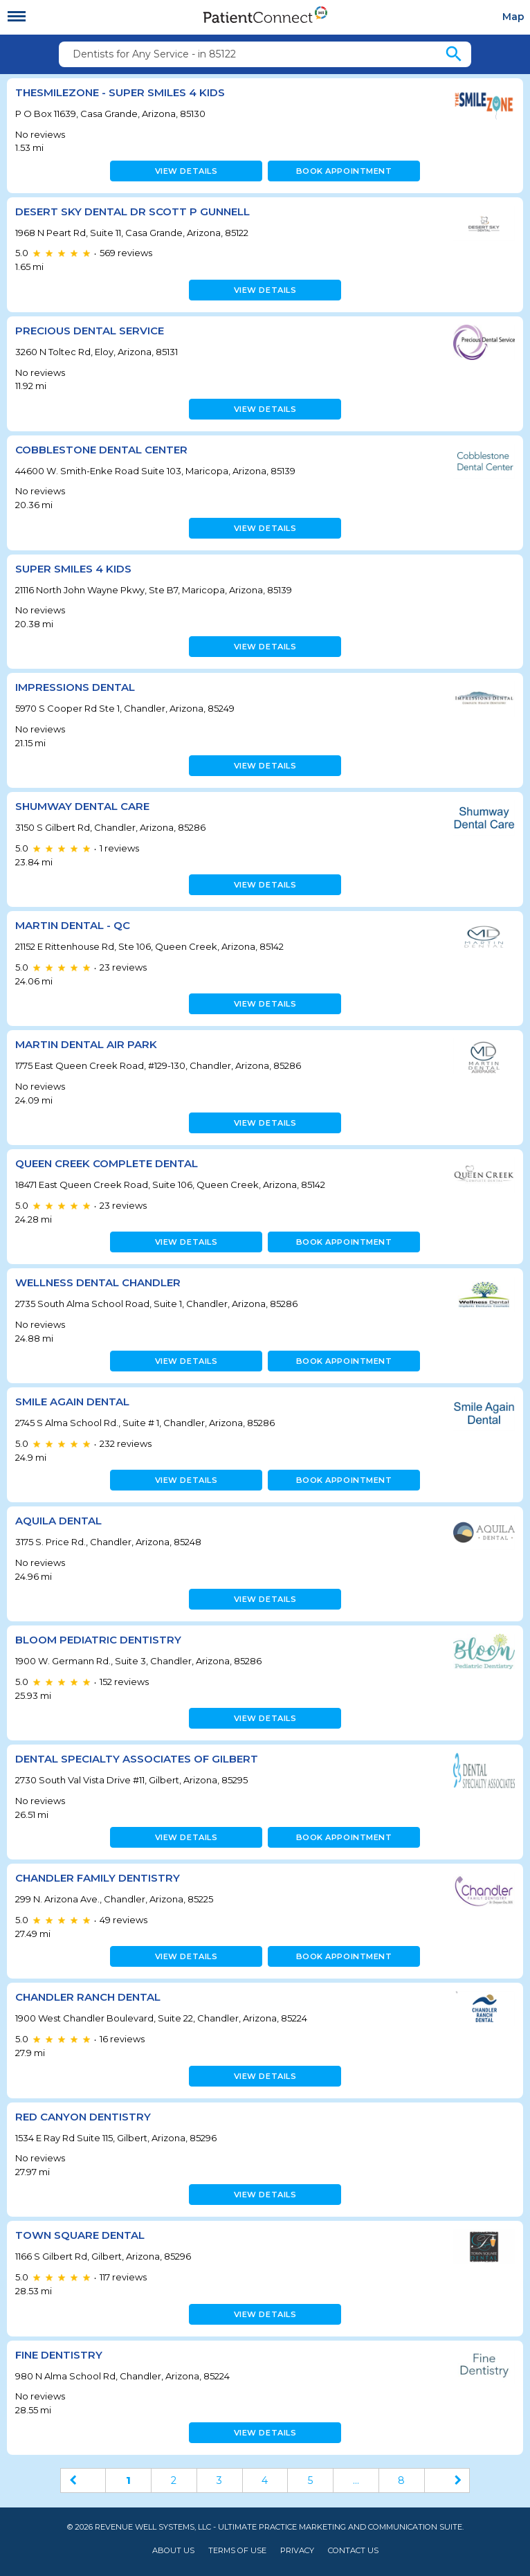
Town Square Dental (80, 2235)
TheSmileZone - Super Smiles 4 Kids (120, 92)
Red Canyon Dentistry (83, 2116)
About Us (173, 2550)
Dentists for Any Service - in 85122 (154, 54)
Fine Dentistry (58, 2354)
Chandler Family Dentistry (97, 1877)
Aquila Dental (58, 1520)
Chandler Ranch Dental (88, 1996)
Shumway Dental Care (82, 806)
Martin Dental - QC (72, 925)
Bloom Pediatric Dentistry (98, 1639)
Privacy (297, 2550)
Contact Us (353, 2550)
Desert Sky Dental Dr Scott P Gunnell (132, 211)
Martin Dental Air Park (86, 1044)
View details (186, 171)
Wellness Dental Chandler (98, 1282)
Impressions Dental (75, 687)
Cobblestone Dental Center (101, 449)
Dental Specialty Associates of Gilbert (136, 1758)
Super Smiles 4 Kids (73, 568)
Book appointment (344, 171)
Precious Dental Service (89, 330)
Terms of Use (237, 2550)
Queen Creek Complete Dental (106, 1163)
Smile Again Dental (72, 1401)
